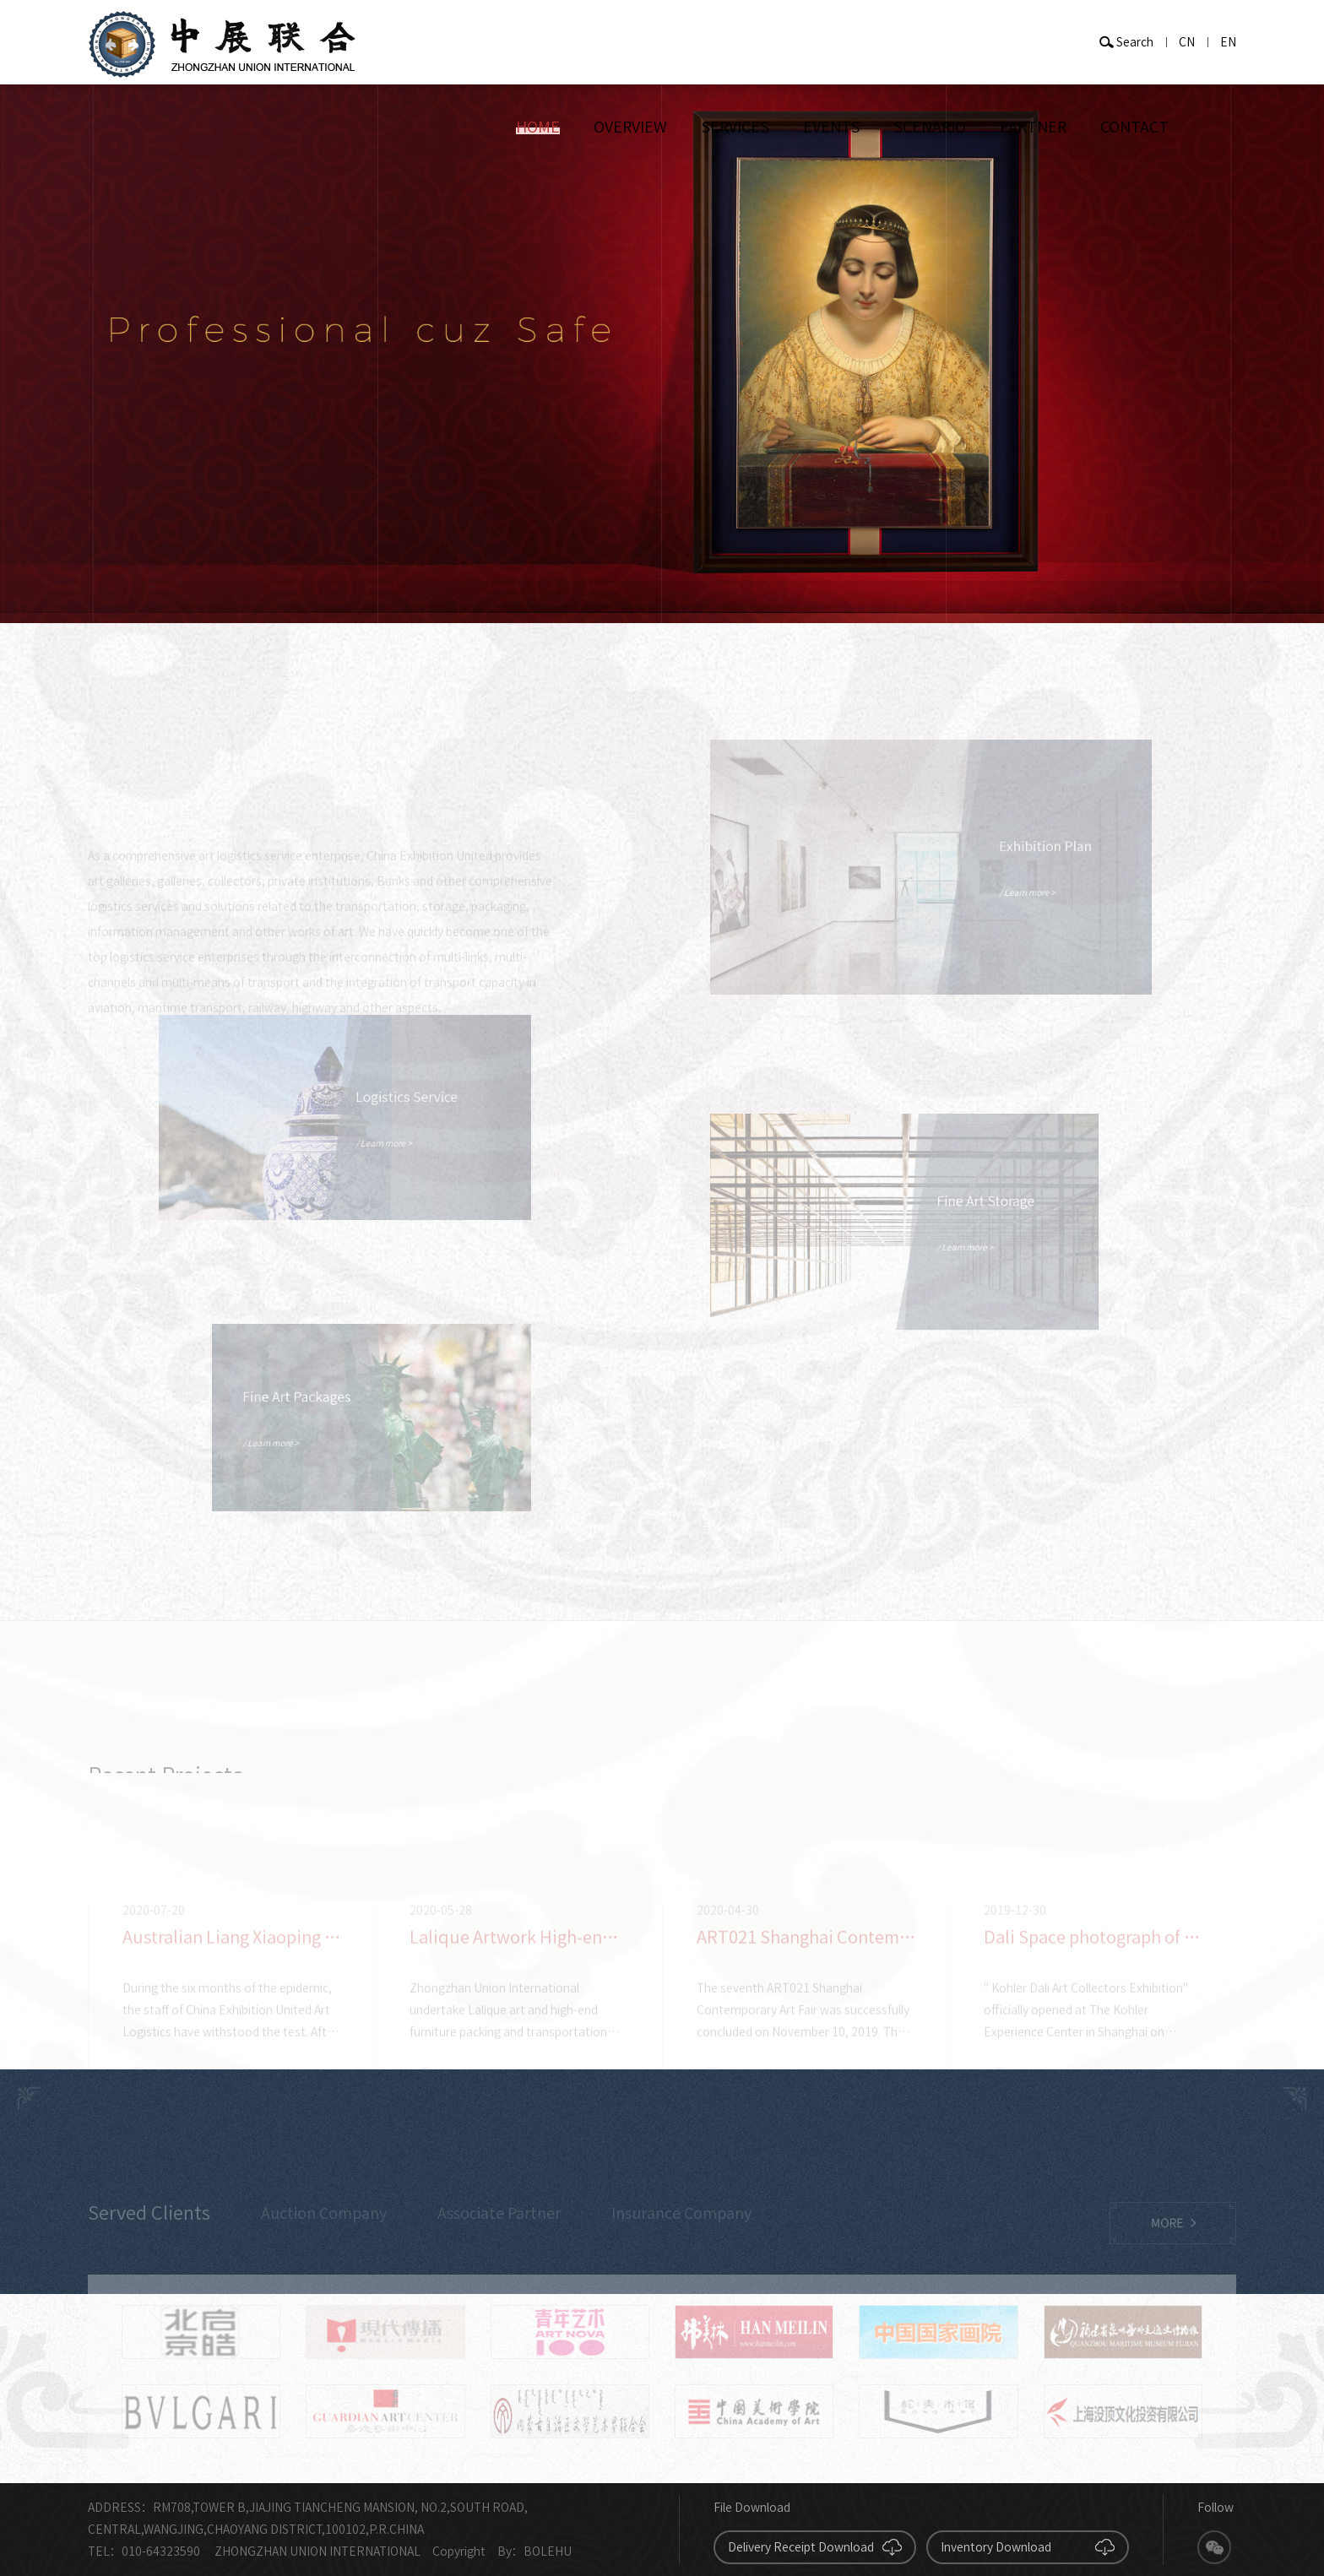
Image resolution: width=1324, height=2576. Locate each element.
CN (1187, 42)
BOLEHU (548, 2551)
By (504, 2551)
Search (1134, 42)
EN (1228, 42)
